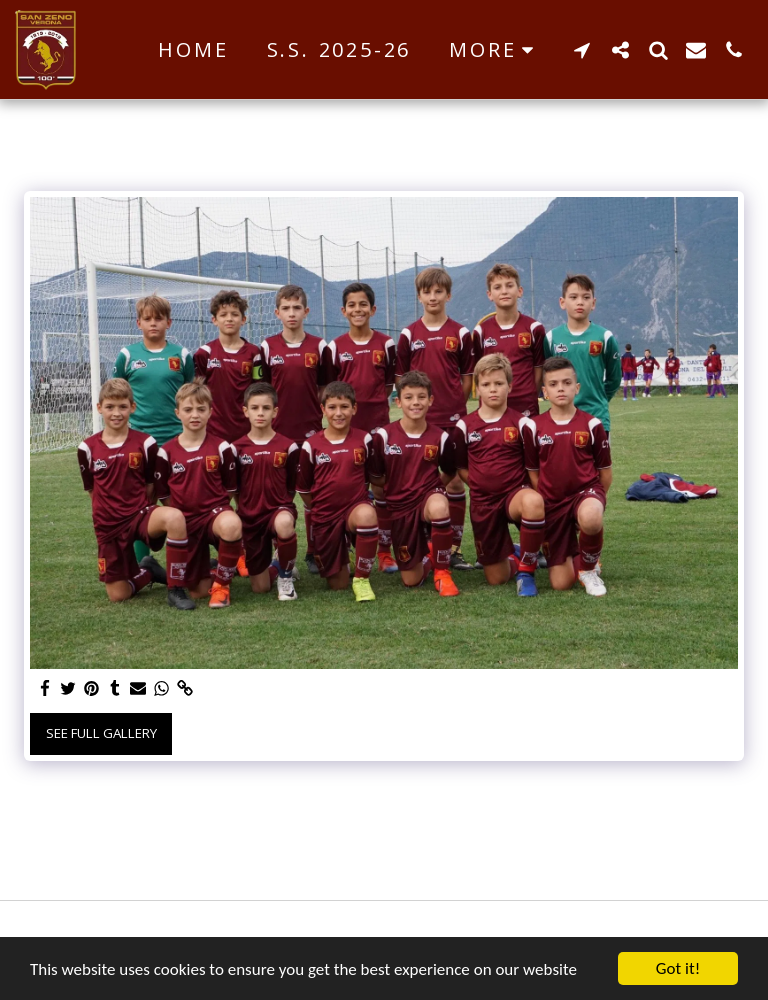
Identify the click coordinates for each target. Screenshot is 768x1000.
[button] (582, 49)
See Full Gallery (101, 733)
